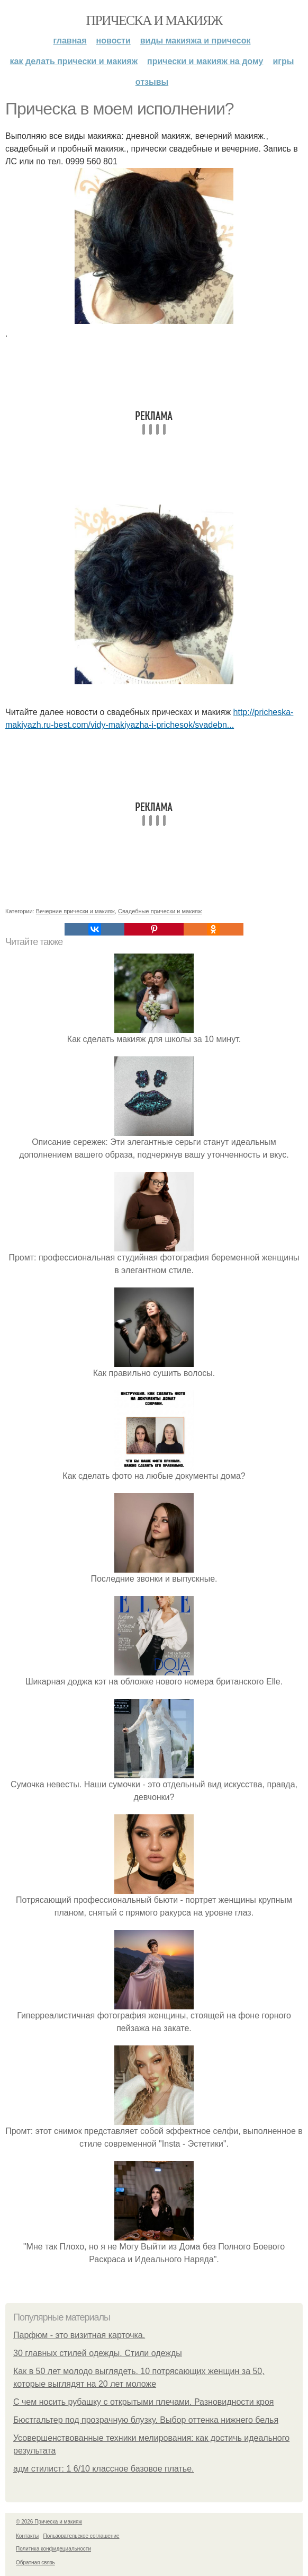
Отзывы (151, 81)
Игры (283, 61)
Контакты (27, 2536)
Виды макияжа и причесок (195, 40)
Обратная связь (35, 2562)
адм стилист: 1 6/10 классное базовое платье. (103, 2468)
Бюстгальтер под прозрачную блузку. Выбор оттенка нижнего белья (145, 2419)
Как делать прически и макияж (74, 61)
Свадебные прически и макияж (160, 911)
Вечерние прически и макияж (75, 911)
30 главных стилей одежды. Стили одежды (97, 2353)
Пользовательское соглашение (81, 2536)
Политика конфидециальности (53, 2549)
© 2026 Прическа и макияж (49, 2522)
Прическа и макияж (154, 20)
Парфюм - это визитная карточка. (79, 2335)
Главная (70, 40)
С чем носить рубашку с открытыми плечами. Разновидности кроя (143, 2401)
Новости (113, 40)
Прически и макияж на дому (205, 61)
